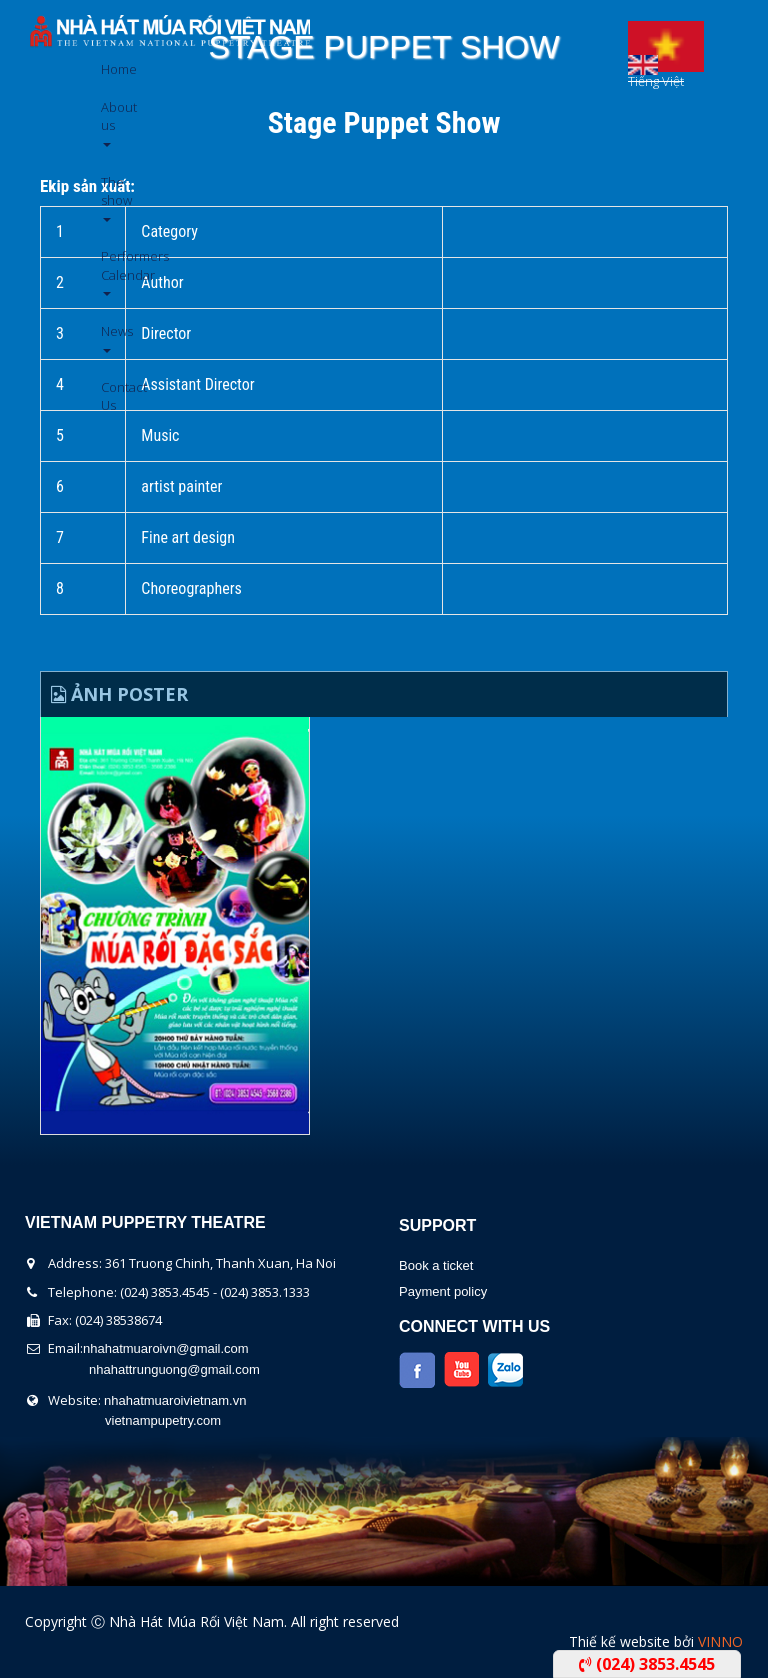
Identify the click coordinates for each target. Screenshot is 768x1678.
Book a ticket (436, 1265)
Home (108, 69)
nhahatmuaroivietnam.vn (175, 1400)
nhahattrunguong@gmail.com (174, 1369)
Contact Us (108, 396)
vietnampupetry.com (163, 1420)
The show (108, 197)
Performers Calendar (108, 271)
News (108, 337)
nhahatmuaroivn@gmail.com (166, 1348)
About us (108, 122)
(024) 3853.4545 (647, 1664)
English (643, 60)
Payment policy (443, 1291)
